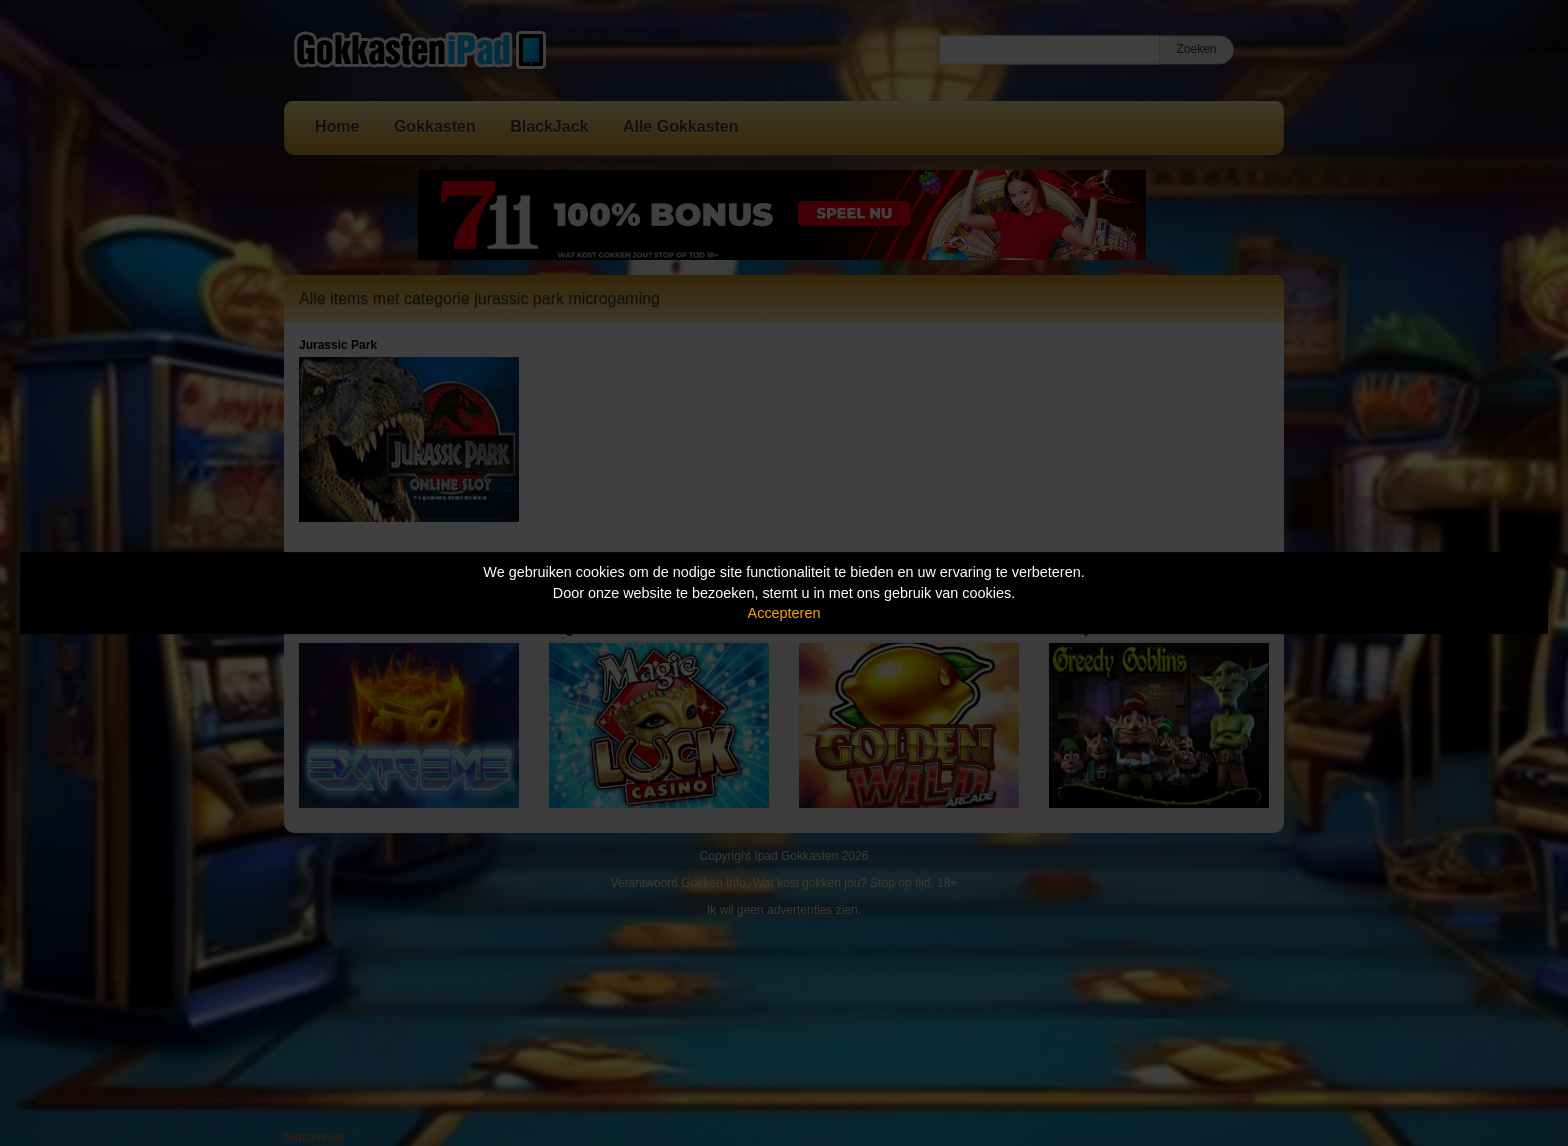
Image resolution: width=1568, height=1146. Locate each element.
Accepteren (784, 613)
